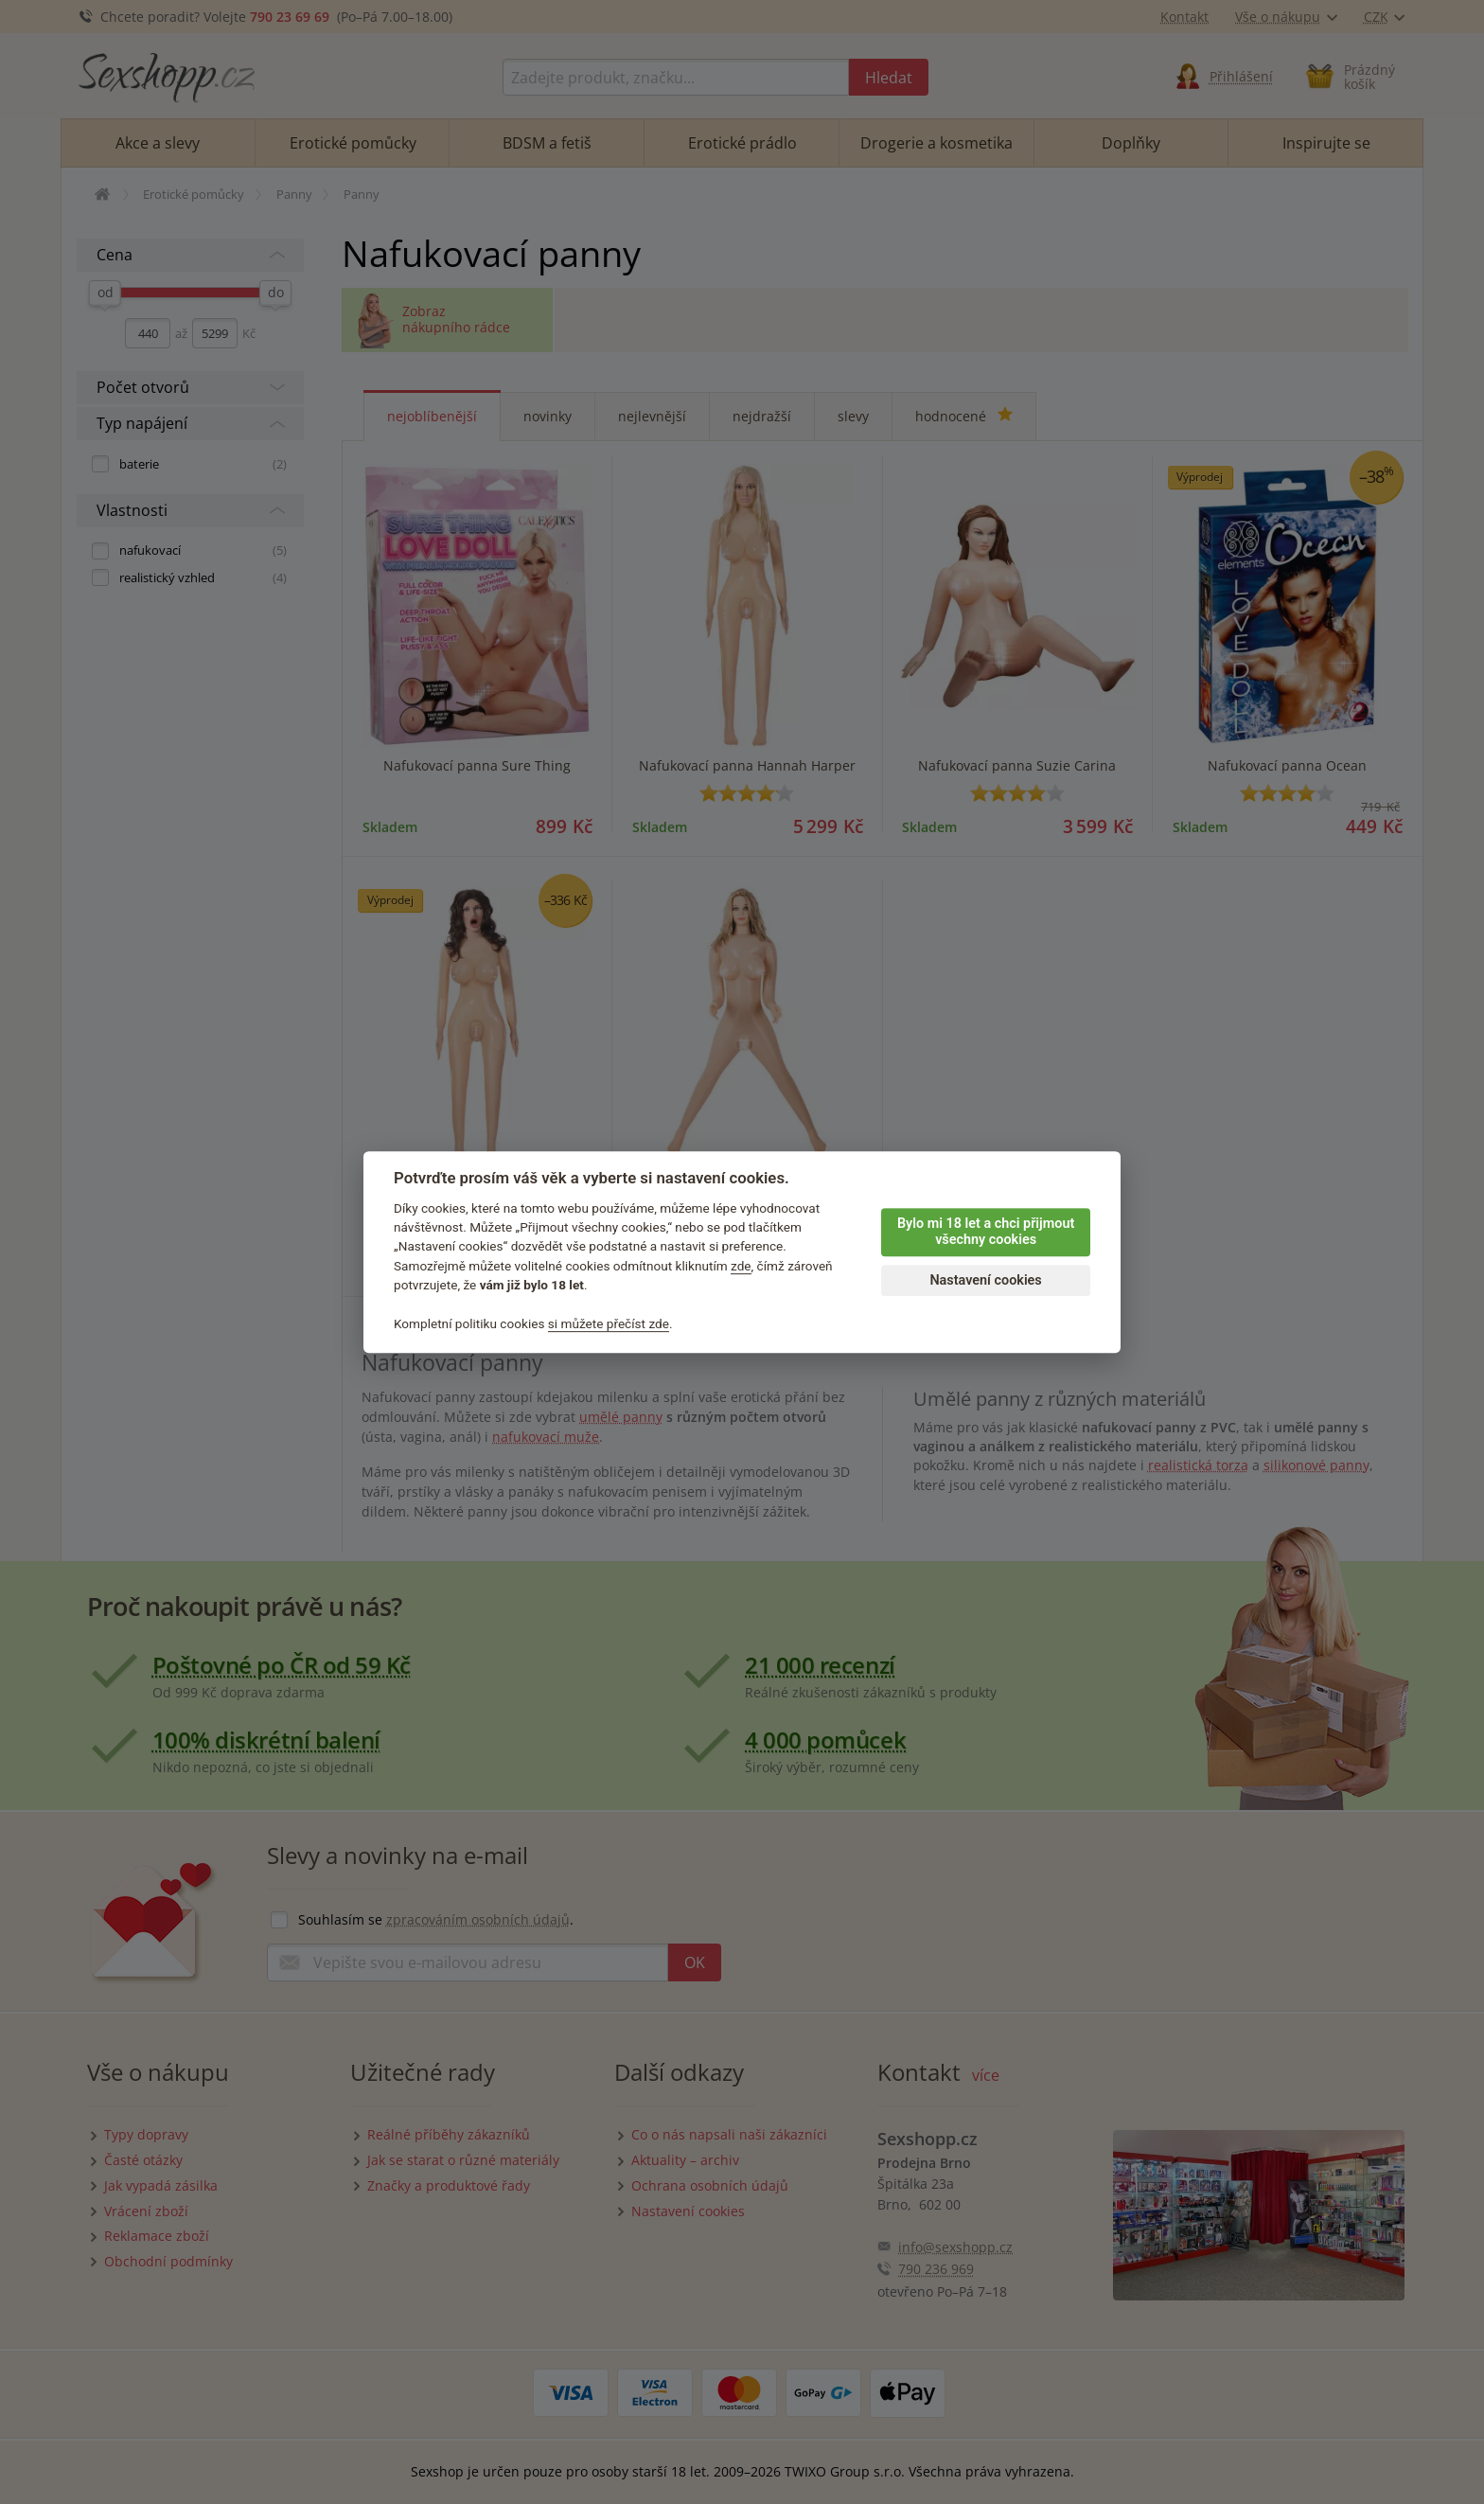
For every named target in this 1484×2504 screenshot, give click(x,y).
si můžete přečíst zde (608, 1323)
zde (741, 1265)
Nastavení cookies (985, 1280)
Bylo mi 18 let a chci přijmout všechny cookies (985, 1232)
